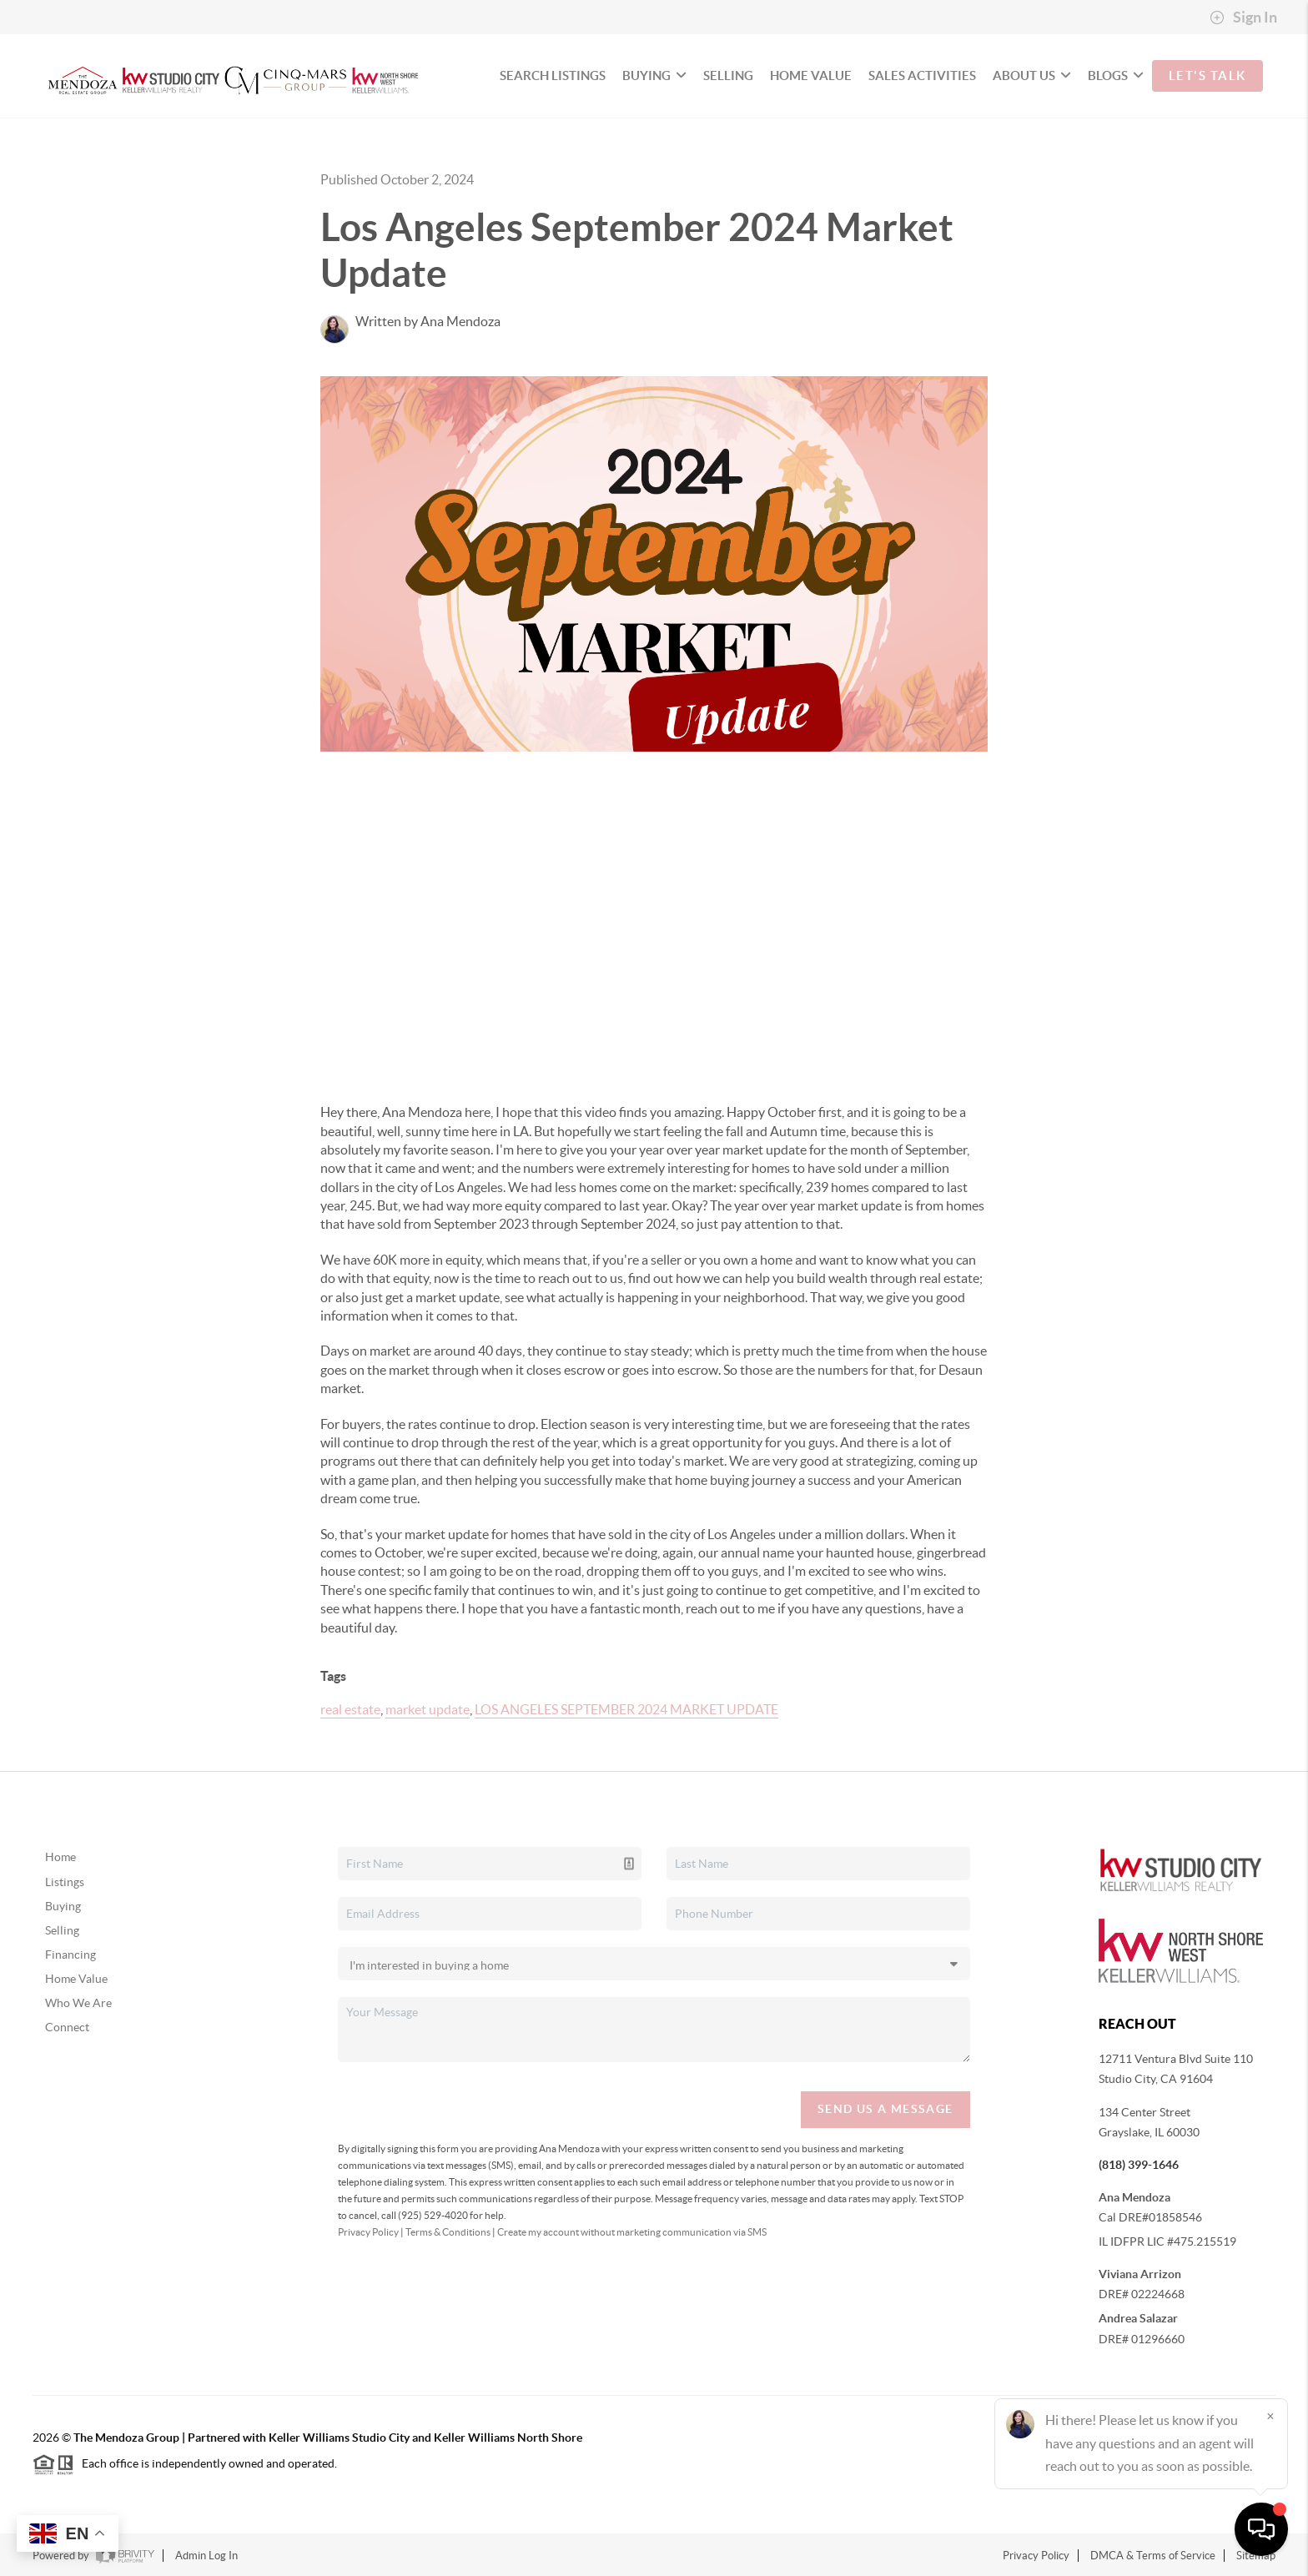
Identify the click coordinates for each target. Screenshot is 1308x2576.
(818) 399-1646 (1139, 2164)
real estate (350, 1709)
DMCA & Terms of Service (1152, 2555)
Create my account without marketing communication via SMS (632, 2231)
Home (60, 1857)
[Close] (1270, 2416)
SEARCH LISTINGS (553, 75)
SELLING (728, 75)
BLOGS (1116, 75)
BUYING (654, 75)
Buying (63, 1906)
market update (427, 1709)
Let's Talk (1207, 75)
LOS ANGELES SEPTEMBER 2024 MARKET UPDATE (626, 1709)
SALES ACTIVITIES (922, 75)
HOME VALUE (811, 75)
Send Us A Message (885, 2109)
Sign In (1243, 17)
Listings (64, 1882)
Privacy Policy (368, 2231)
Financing (70, 1954)
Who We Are (78, 2003)
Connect (67, 2027)
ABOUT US (1032, 75)
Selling (62, 1930)
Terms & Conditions (447, 2231)
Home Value (76, 1978)
